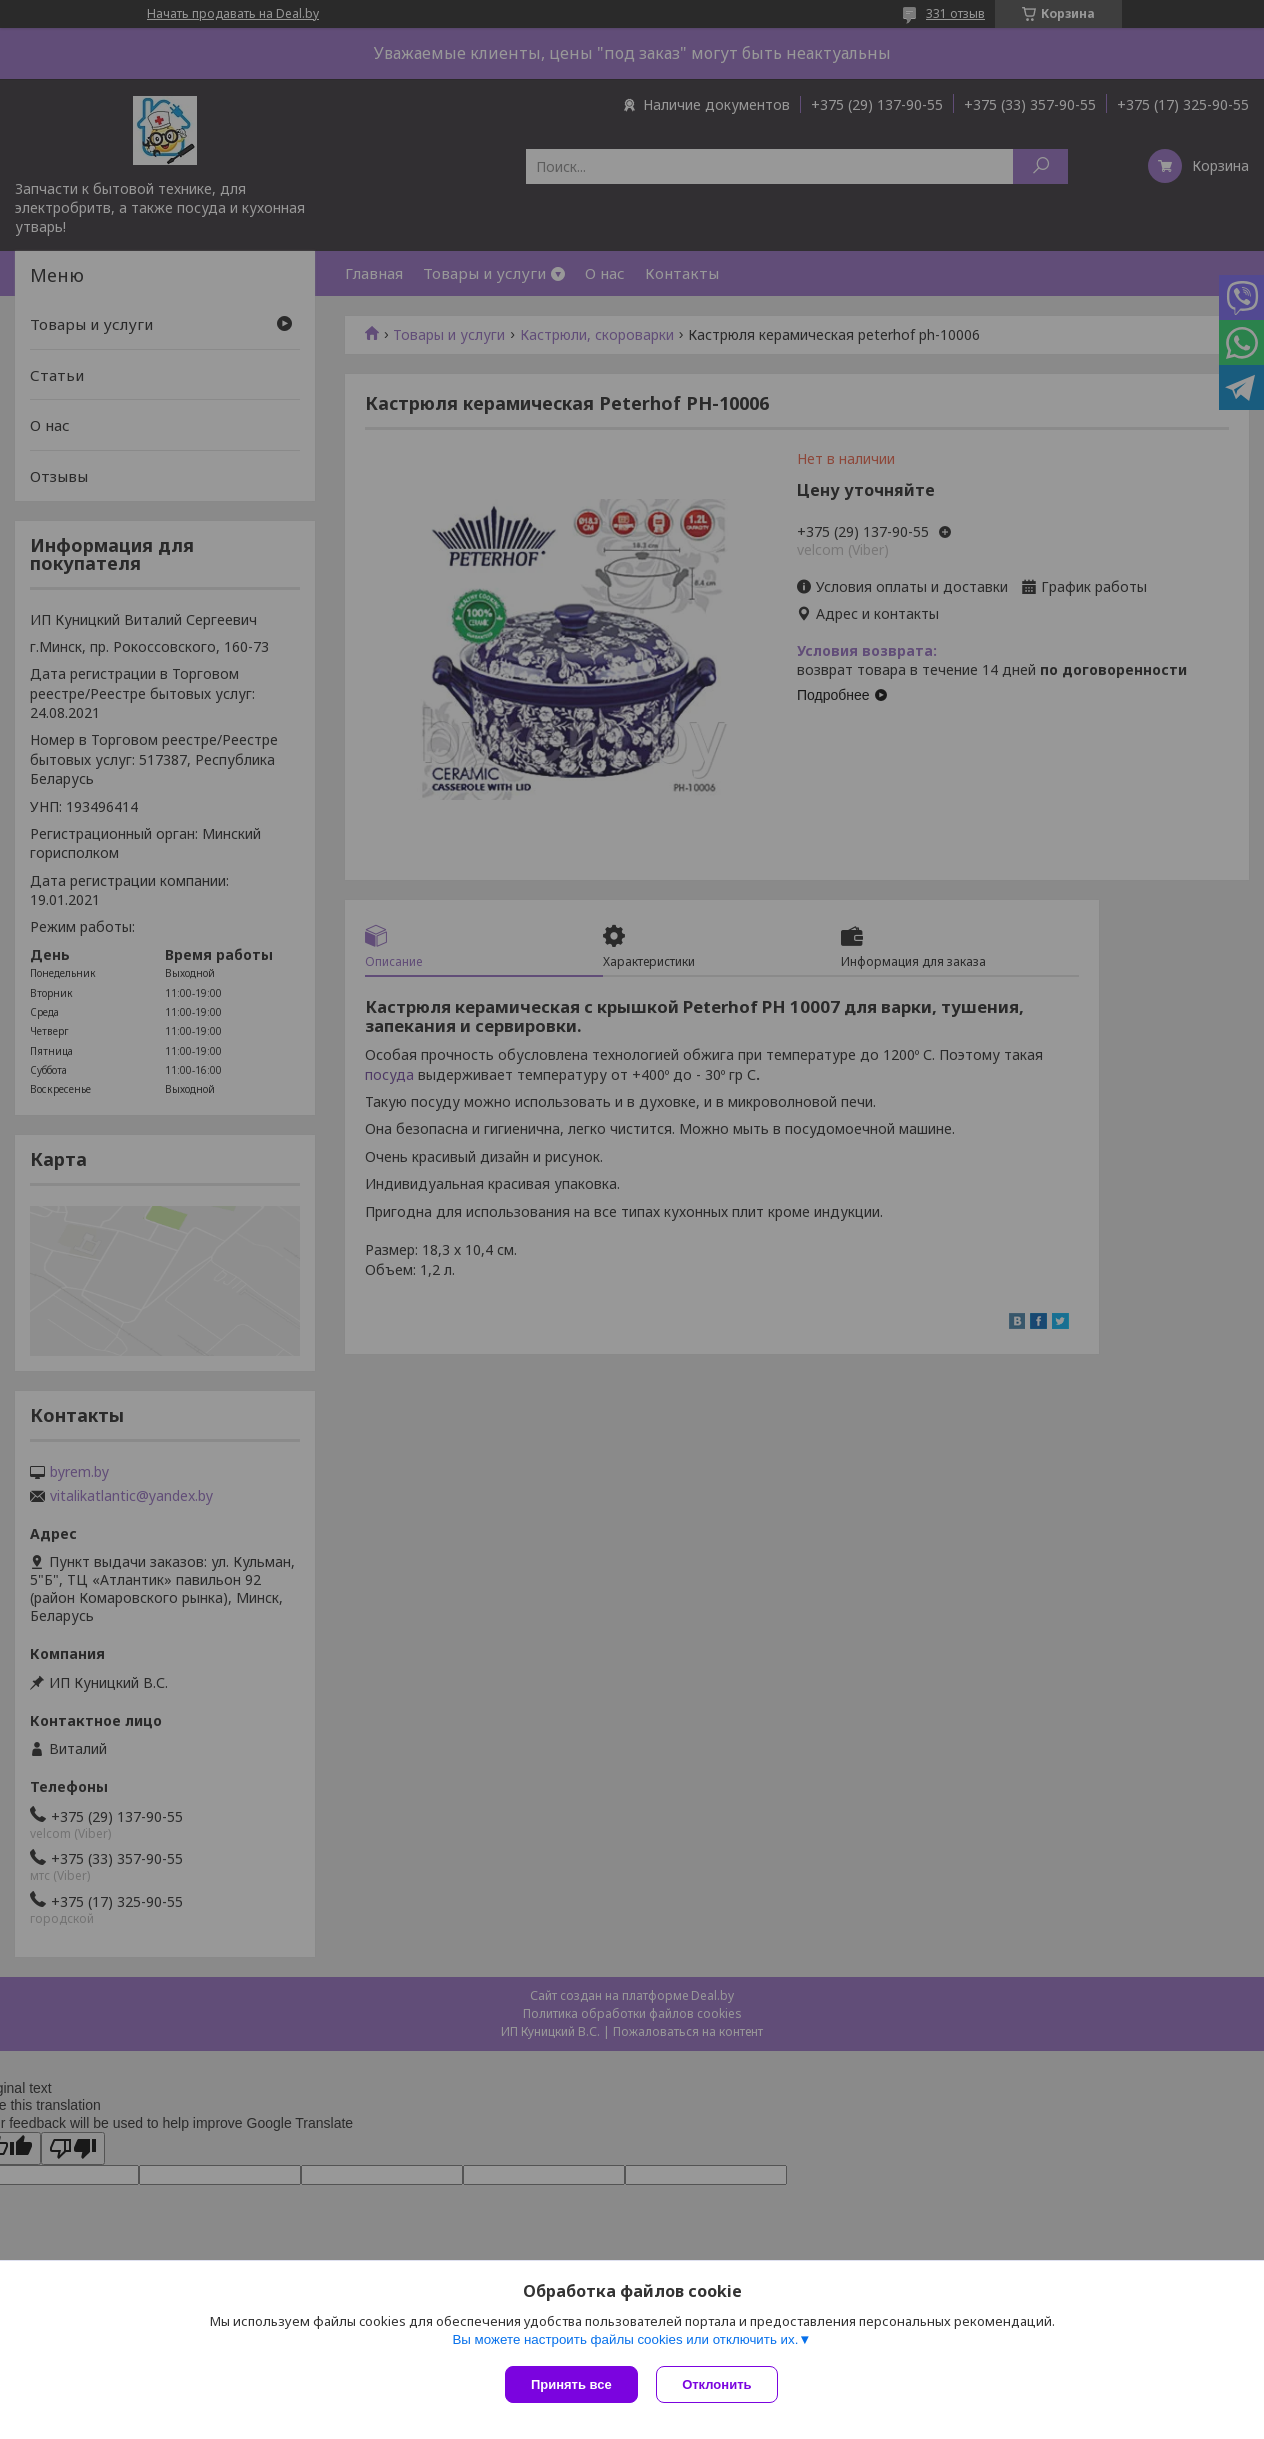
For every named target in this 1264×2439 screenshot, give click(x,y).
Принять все (571, 2384)
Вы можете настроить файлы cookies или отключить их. (625, 2340)
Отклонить (718, 2384)
